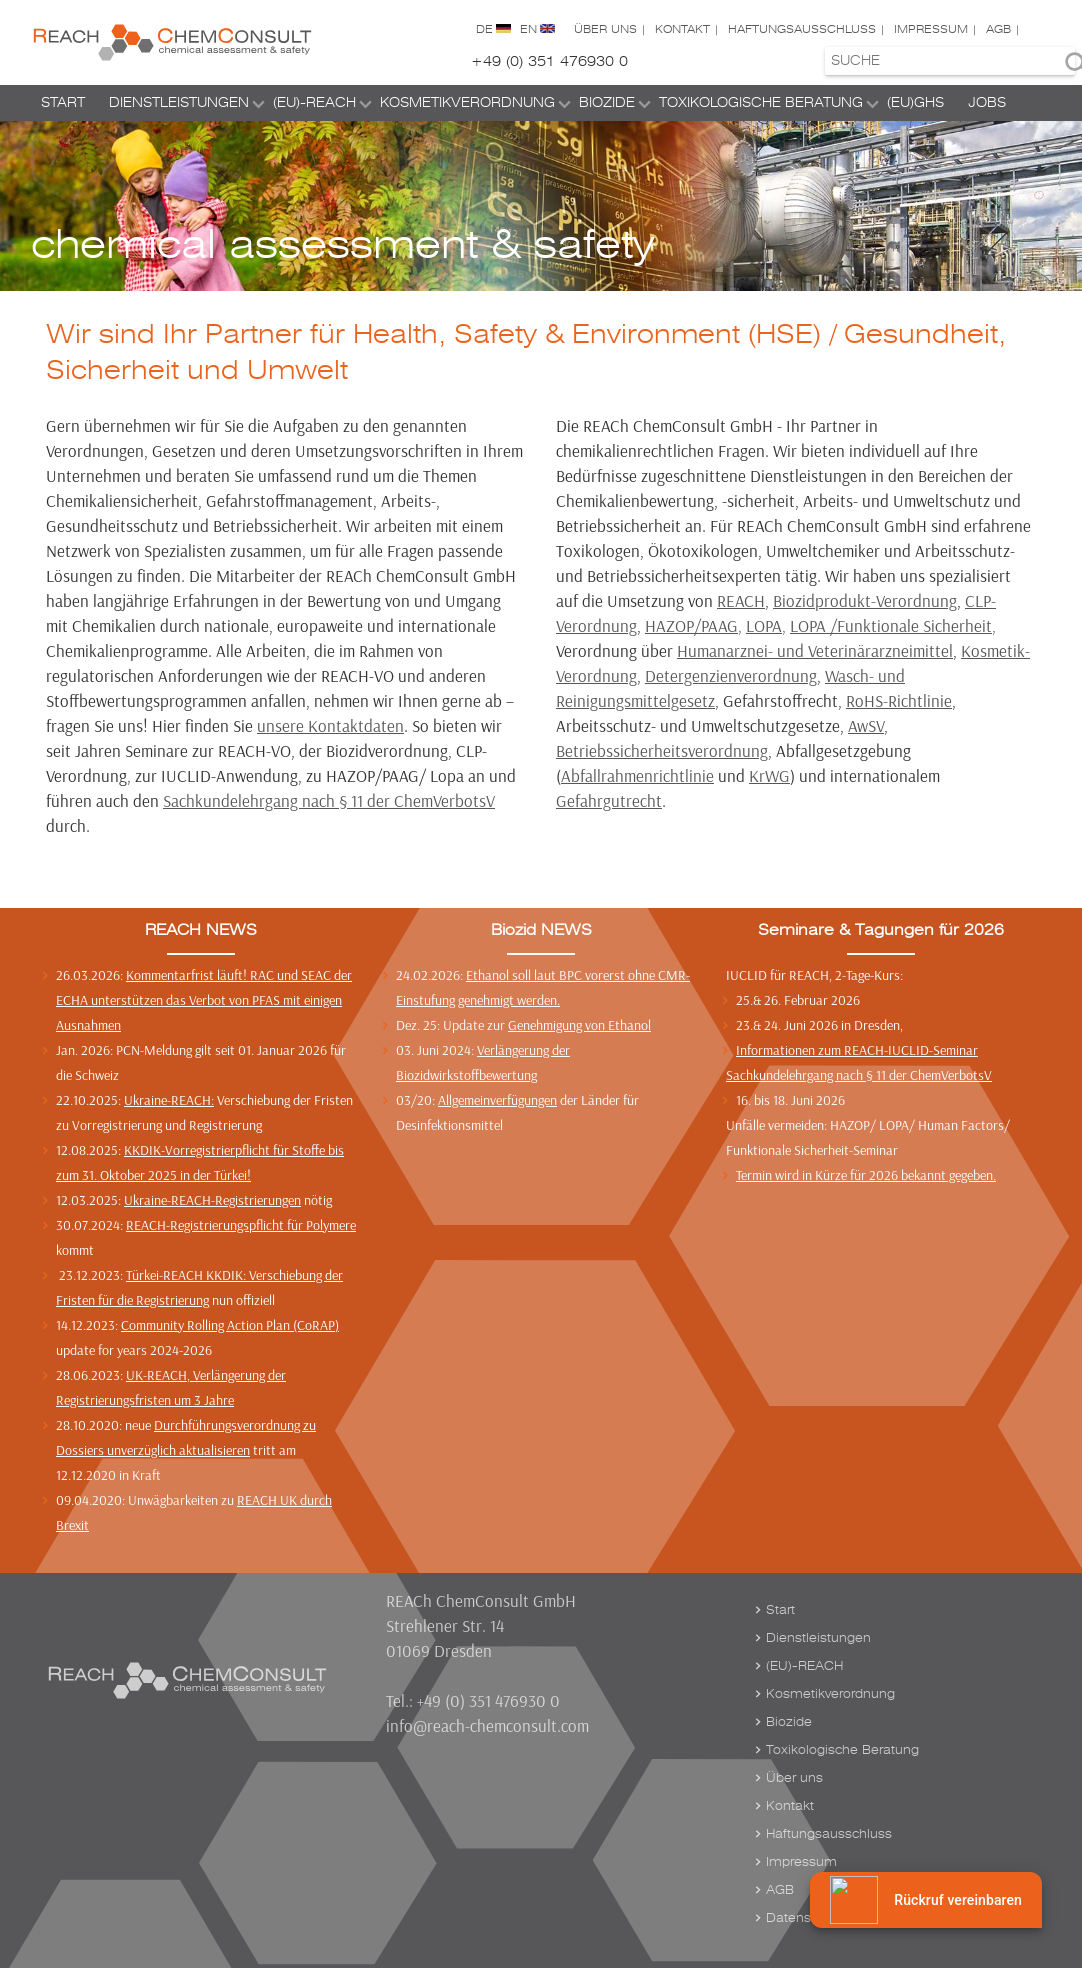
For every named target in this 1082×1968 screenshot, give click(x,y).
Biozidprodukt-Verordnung (865, 600)
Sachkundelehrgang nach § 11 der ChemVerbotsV (329, 800)
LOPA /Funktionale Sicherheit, (893, 625)
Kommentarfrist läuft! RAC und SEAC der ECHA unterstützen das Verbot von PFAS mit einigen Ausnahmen (204, 1000)
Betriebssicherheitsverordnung (662, 750)
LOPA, (766, 625)
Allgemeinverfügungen (497, 1100)
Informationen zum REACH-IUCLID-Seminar (857, 1050)
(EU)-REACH (314, 102)
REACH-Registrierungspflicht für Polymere (241, 1225)
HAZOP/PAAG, (693, 625)
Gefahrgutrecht (609, 800)
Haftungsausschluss (802, 29)
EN (528, 29)
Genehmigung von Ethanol (579, 1025)
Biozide (607, 102)
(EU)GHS (915, 102)
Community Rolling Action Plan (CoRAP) (230, 1325)
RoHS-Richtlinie (899, 700)
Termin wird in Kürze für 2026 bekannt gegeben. (866, 1175)
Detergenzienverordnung (731, 675)
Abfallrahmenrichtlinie (637, 775)
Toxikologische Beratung (761, 102)
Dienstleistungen (179, 102)
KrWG (769, 775)
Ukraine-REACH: (169, 1100)
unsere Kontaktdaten (330, 725)
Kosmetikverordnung (467, 102)
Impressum (931, 29)
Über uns (605, 29)
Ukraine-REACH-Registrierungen (212, 1200)
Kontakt (682, 29)
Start (63, 102)
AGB (998, 29)
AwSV (866, 725)
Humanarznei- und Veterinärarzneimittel (815, 650)
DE (484, 29)
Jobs (987, 102)
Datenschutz (805, 1918)
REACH (741, 600)
